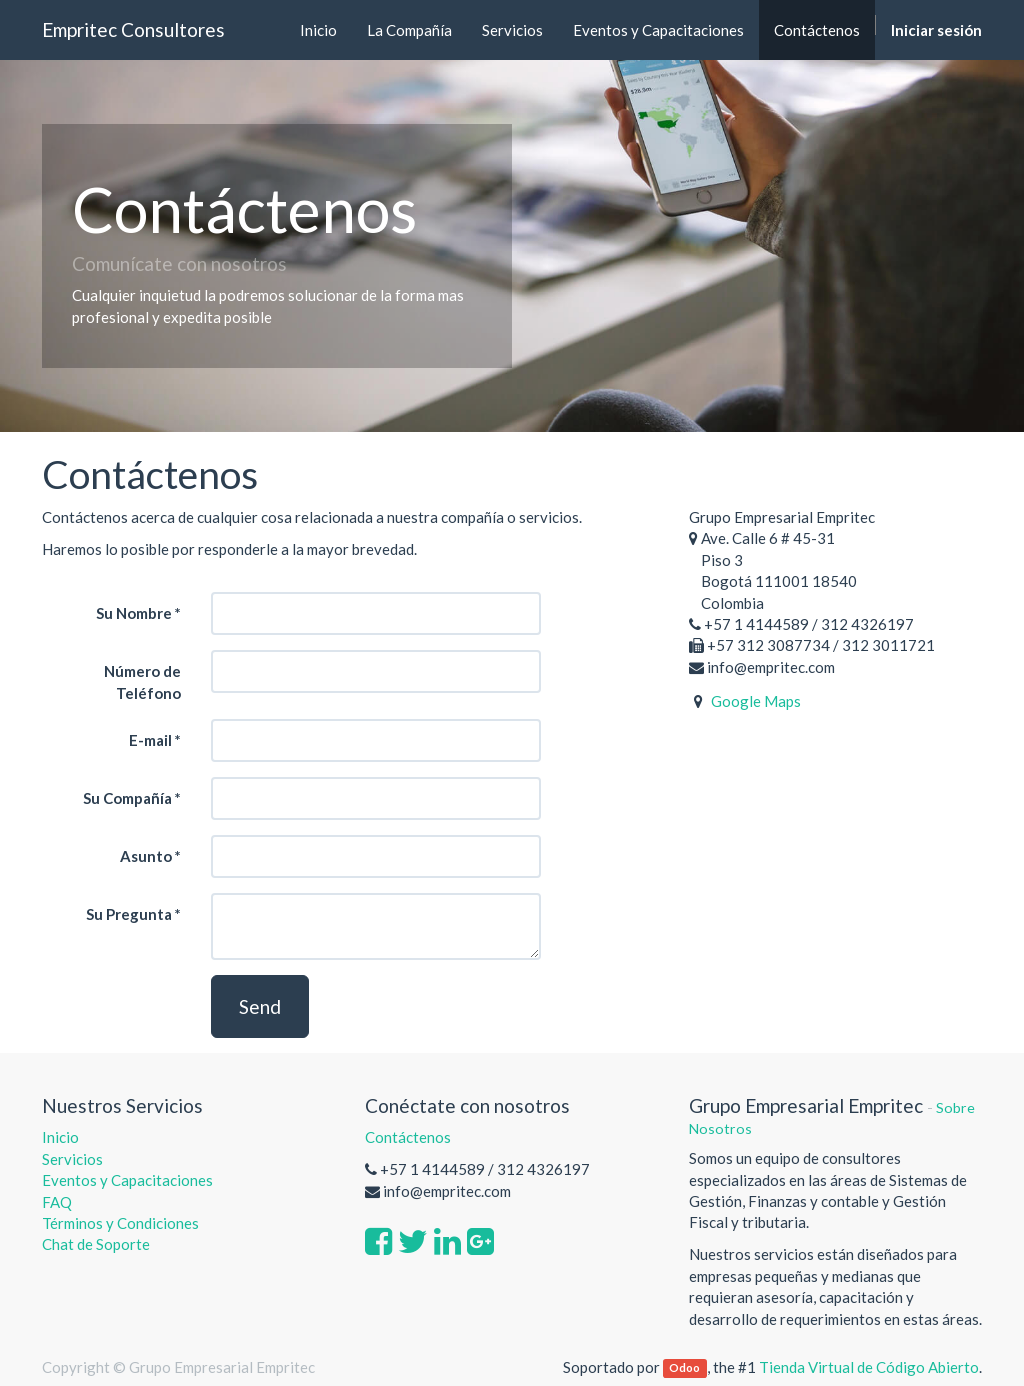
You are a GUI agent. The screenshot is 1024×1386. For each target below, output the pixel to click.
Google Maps (756, 701)
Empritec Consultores (133, 29)
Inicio (60, 1137)
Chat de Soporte (96, 1244)
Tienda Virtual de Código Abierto (869, 1367)
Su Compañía (127, 798)
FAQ (58, 1202)
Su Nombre (134, 613)
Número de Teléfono (142, 681)
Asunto (146, 856)
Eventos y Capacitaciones (127, 1180)
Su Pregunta (129, 914)
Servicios (72, 1159)
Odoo (684, 1368)
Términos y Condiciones (120, 1223)
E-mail (150, 740)
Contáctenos (408, 1137)
